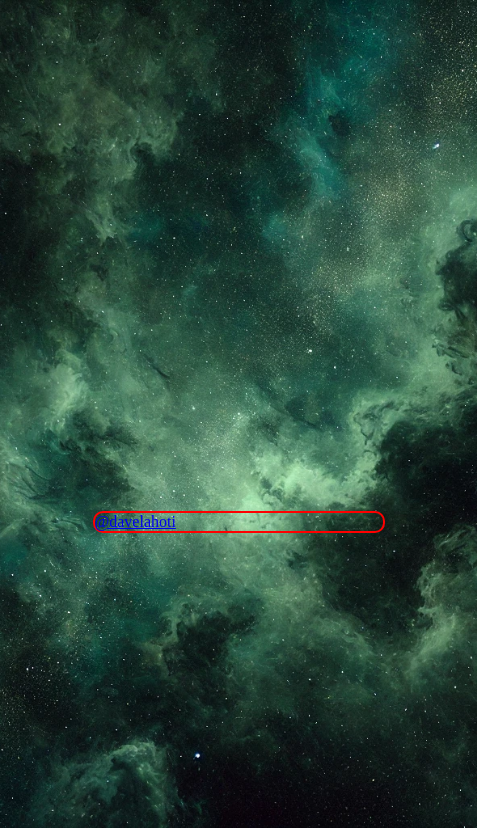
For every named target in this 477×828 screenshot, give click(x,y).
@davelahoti (135, 521)
